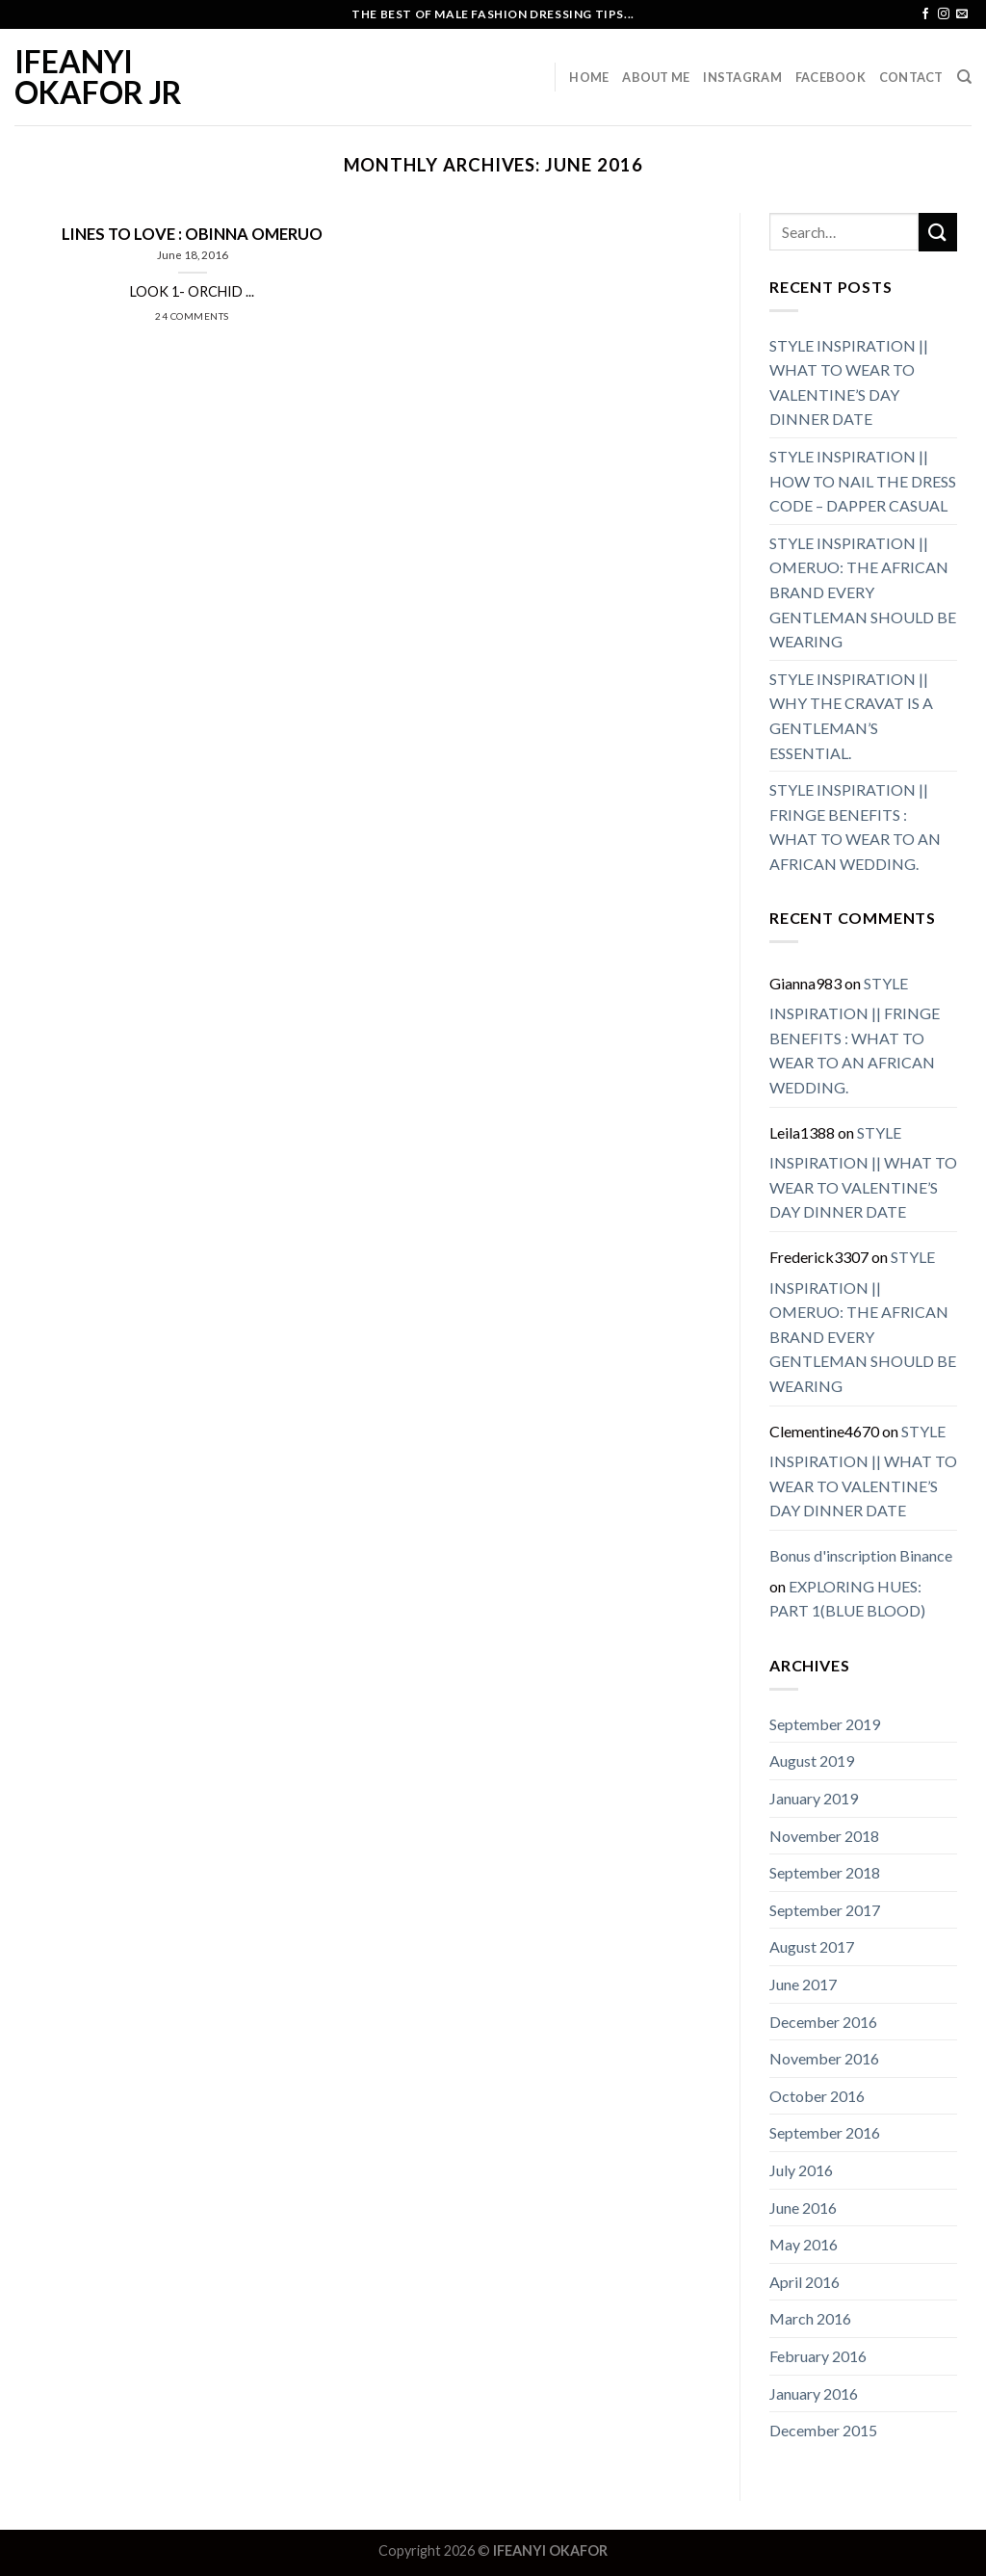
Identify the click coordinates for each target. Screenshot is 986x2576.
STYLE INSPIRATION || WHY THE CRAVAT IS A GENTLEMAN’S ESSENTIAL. (851, 716)
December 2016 (823, 2021)
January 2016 (813, 2393)
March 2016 (810, 2318)
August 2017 (811, 1946)
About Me (655, 77)
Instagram (742, 77)
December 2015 (823, 2430)
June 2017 (803, 1984)
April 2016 (804, 2282)
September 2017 (824, 1910)
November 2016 (824, 2058)
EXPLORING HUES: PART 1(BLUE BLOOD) (847, 1598)
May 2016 (803, 2244)
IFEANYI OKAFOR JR (98, 77)
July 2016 (801, 2170)
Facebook (830, 77)
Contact (911, 77)
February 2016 (818, 2356)
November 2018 (824, 1836)
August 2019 (811, 1760)
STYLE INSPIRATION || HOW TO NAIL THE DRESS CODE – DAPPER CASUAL (862, 480)
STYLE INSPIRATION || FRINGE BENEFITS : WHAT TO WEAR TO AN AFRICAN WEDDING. (855, 826)
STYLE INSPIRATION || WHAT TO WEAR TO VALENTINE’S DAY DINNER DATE (848, 382)
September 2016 (824, 2132)
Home (589, 77)
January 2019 (813, 1798)
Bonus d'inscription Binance (860, 1555)
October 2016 (817, 2096)
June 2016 (803, 2207)
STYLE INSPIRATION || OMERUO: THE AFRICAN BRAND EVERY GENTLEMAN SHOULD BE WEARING (862, 592)
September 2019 (824, 1724)
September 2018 (824, 1872)
